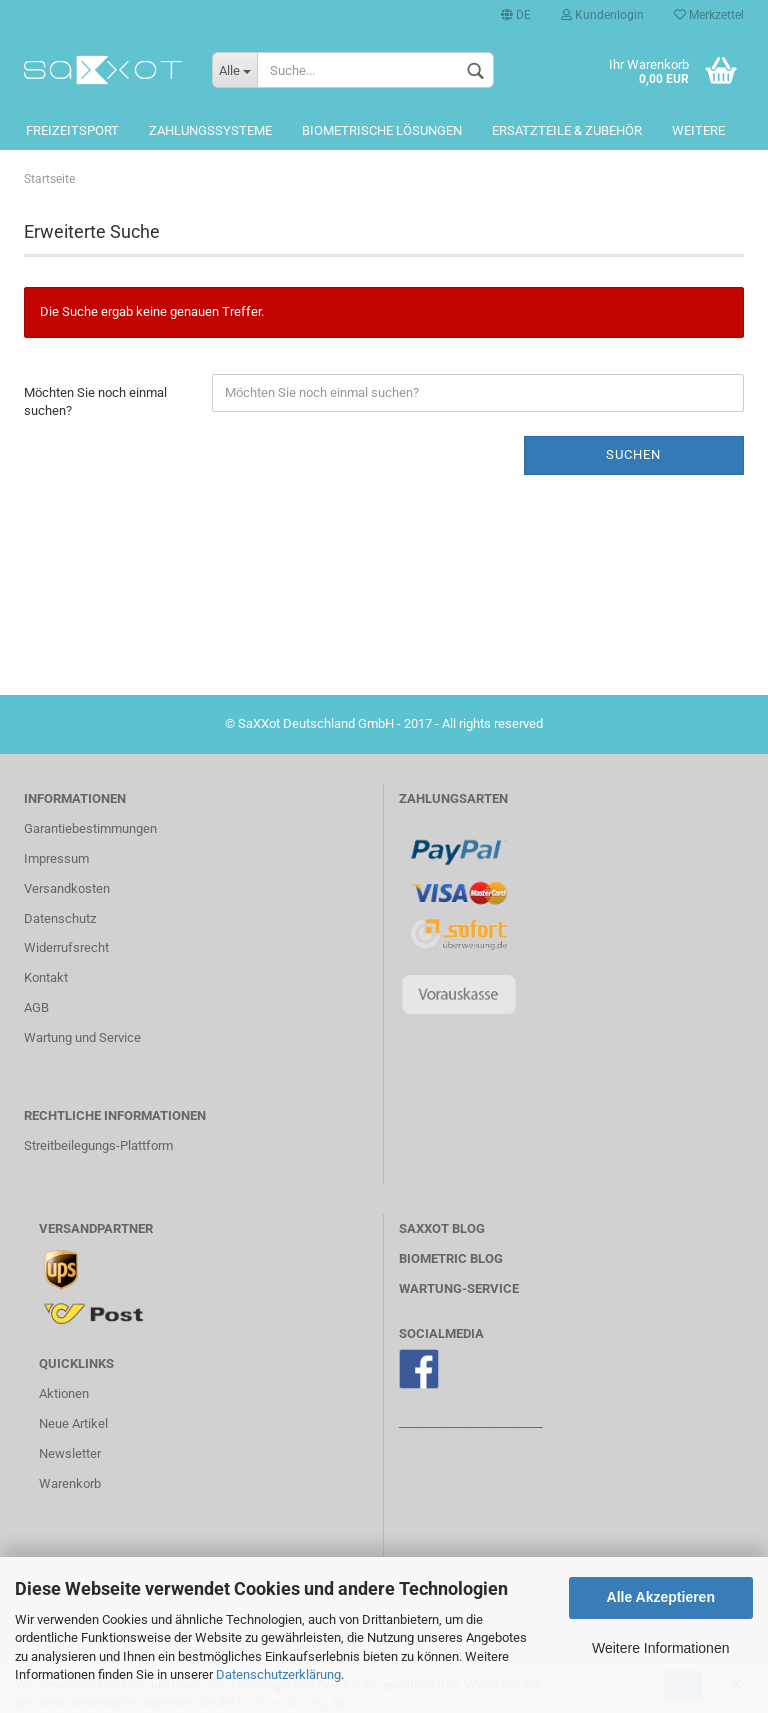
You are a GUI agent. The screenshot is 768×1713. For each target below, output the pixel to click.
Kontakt (46, 977)
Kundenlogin (602, 15)
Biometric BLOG (451, 1258)
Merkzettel (709, 15)
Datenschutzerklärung (278, 1674)
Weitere (698, 130)
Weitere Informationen (660, 1648)
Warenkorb (70, 1483)
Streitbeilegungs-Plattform (98, 1145)
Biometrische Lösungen (382, 130)
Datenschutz (60, 918)
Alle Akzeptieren (661, 1597)
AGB (36, 1007)
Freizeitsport (72, 130)
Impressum (56, 858)
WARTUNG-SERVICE (459, 1288)
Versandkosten (67, 888)
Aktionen (64, 1393)
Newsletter (70, 1453)
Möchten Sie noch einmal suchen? (95, 402)
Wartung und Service (82, 1037)
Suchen (633, 454)
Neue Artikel (73, 1423)
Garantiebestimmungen (90, 828)
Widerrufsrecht (66, 947)
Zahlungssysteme (210, 130)
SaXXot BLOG (442, 1228)
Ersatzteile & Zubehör (567, 130)
